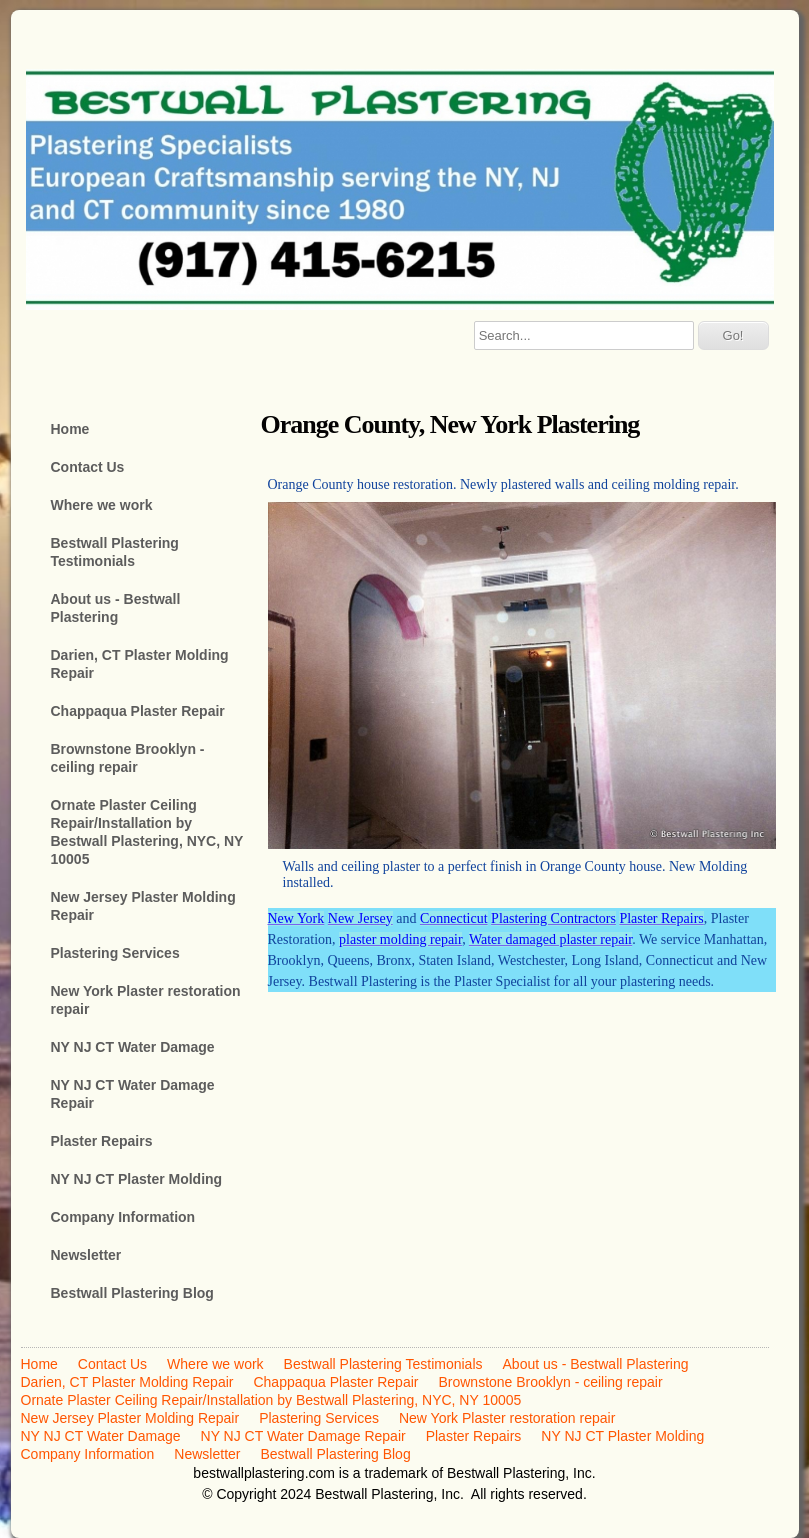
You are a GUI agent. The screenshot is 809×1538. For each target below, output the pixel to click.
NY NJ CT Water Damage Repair (133, 1094)
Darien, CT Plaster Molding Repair (140, 664)
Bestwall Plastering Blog (132, 1293)
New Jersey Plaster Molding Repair (143, 906)
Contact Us (88, 467)
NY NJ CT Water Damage (133, 1047)
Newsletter (86, 1255)
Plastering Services (115, 953)
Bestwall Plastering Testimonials (115, 552)
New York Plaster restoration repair (146, 1000)
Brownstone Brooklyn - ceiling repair (128, 758)
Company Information (123, 1217)
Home (70, 429)
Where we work (102, 505)
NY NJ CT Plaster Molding (137, 1179)
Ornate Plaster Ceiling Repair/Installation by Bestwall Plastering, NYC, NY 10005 (147, 832)
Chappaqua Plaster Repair (138, 711)
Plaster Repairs (102, 1141)
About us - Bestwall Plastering (116, 608)
